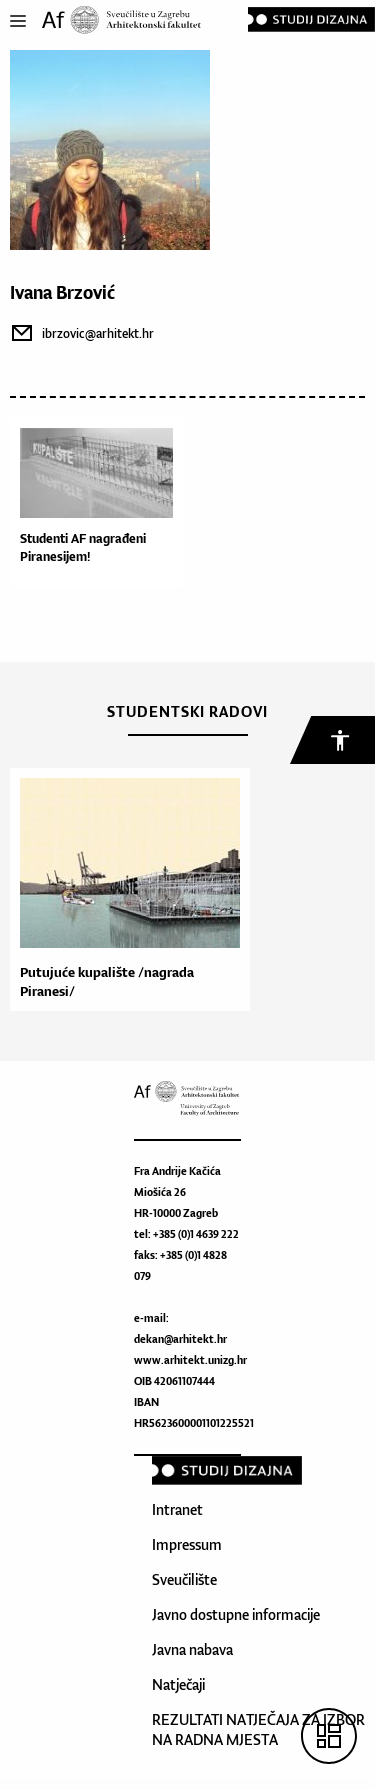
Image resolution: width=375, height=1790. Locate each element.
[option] (125, 889)
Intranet (177, 1509)
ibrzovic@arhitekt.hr (98, 333)
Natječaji (178, 1684)
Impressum (187, 1544)
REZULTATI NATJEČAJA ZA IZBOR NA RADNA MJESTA (258, 1729)
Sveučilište (184, 1579)
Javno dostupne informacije (236, 1614)
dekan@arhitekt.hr (180, 1339)
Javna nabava (192, 1649)
